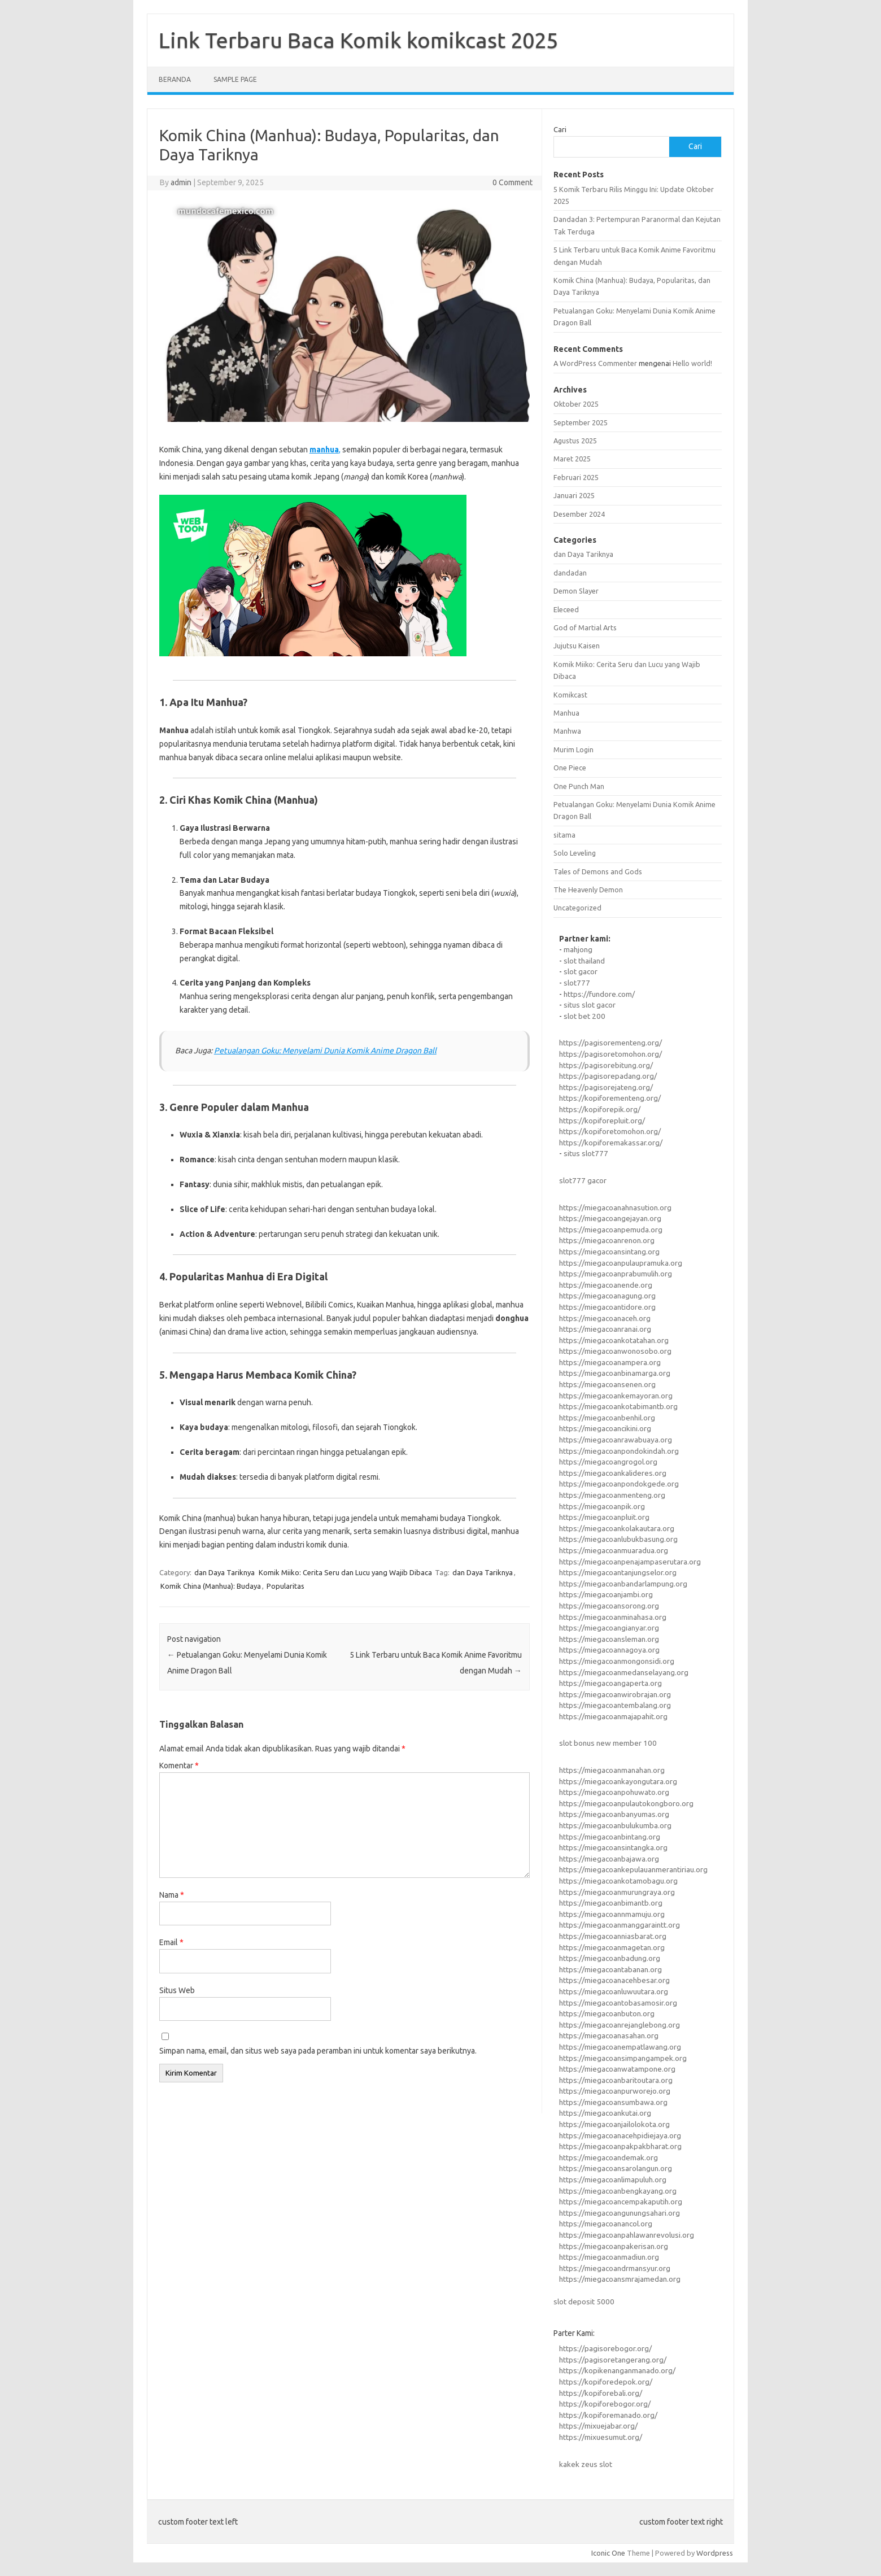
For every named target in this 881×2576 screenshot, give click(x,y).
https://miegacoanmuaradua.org (613, 1550)
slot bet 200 (584, 1016)
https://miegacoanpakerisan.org (613, 2246)
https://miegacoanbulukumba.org (615, 1825)
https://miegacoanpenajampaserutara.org (630, 1561)
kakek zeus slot (585, 2464)
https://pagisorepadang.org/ (608, 1075)
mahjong (578, 949)
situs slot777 (586, 1153)
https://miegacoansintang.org (609, 1251)
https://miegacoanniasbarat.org (612, 1936)
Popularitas (285, 1586)
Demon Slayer (576, 591)
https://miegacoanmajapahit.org (613, 1716)
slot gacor (580, 971)
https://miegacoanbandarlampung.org (623, 1583)
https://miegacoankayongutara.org (618, 1781)
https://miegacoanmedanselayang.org (623, 1672)
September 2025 (580, 422)
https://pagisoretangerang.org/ (612, 2359)
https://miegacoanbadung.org (609, 1958)
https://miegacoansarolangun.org (615, 2168)
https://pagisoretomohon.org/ (610, 1053)
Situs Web (177, 1990)
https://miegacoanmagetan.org (612, 1947)
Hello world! (692, 363)
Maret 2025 (572, 459)
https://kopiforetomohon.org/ (610, 1131)
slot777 (577, 982)
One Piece (569, 768)
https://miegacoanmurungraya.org (617, 1892)
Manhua (566, 713)
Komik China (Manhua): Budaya (210, 1586)
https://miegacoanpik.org (602, 1506)
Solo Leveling (574, 853)
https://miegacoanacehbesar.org (614, 1980)
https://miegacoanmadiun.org (609, 2256)
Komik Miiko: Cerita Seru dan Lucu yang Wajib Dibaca (345, 1572)
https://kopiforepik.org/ (599, 1109)
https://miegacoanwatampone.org (617, 2068)
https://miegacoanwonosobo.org (615, 1350)
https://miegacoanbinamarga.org (614, 1373)
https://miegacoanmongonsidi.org (616, 1661)
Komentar (179, 1765)
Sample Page (235, 79)
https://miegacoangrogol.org (608, 1461)
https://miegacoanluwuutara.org (613, 1991)
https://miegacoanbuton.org (607, 2013)
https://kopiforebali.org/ (600, 2393)
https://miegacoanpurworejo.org (614, 2090)
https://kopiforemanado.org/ (608, 2415)
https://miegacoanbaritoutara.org (616, 2080)
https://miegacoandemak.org (608, 2157)
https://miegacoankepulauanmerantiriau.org (633, 1869)
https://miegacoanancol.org (605, 2223)
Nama (171, 1894)
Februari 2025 (576, 477)
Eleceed (566, 609)
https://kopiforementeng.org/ (610, 1097)
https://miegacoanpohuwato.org (614, 1792)
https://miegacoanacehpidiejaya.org (620, 2135)
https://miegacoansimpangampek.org (623, 2058)
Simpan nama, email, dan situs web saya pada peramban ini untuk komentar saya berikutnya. (318, 2050)
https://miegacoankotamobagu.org (618, 1880)
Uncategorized (577, 908)
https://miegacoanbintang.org (609, 1836)
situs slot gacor (590, 1004)
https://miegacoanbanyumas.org (614, 1814)
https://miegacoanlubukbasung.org (618, 1539)
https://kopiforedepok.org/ (605, 2381)
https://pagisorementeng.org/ (610, 1042)
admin (181, 182)
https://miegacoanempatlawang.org (620, 2046)
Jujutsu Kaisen (576, 646)
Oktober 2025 (576, 404)
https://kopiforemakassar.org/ (610, 1142)
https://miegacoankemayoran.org (616, 1395)
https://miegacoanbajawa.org (609, 1858)
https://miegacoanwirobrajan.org (615, 1694)
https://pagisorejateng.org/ (606, 1087)
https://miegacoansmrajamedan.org (620, 2278)
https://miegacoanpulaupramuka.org (620, 1262)
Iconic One (608, 2553)
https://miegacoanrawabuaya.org (615, 1439)
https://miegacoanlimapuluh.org (612, 2179)
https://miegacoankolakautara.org (616, 1528)
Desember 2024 (579, 514)
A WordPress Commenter (595, 363)
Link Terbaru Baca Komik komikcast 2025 (358, 40)
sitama (564, 835)
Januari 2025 (574, 495)
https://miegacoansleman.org (609, 1639)
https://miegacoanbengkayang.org (618, 2190)
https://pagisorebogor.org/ (605, 2348)
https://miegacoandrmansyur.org (614, 2268)
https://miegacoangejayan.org (610, 1218)
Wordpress (714, 2553)
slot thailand (584, 960)
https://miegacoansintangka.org (613, 1847)
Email (171, 1942)
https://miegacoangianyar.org (609, 1627)
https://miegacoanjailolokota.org (614, 2124)
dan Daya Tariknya (224, 1572)
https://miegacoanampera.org (610, 1362)
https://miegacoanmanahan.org (612, 1770)
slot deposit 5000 (583, 2301)
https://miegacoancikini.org (605, 1428)
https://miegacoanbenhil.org (607, 1417)
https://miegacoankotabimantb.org (618, 1406)
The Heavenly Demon (588, 889)
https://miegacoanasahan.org (608, 2035)
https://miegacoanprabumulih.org (615, 1273)
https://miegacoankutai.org (605, 2112)
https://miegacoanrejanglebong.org (619, 2024)
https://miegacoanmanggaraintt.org (619, 1924)
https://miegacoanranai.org (605, 1328)
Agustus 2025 (575, 440)
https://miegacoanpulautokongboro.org (626, 1803)
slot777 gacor (583, 1180)
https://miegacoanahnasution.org (615, 1207)
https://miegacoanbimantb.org (610, 1902)
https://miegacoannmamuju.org (612, 1914)
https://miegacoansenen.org (607, 1384)
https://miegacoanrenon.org (607, 1240)
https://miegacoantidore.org (607, 1306)
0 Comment (512, 182)
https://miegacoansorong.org (609, 1605)
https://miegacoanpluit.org (604, 1517)
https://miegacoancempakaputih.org (620, 2201)
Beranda (175, 79)
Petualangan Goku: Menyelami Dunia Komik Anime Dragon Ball (325, 1050)
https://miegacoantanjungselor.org (618, 1572)
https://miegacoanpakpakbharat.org (620, 2146)
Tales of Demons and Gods (597, 871)
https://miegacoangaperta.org (610, 1683)
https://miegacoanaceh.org (605, 1318)
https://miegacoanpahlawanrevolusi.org (626, 2234)
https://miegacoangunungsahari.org (619, 2212)
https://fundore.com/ (599, 994)
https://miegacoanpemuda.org (610, 1229)
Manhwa (567, 731)
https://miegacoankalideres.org (612, 1472)
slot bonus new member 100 (608, 1742)
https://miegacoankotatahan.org (614, 1340)
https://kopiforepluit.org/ (602, 1120)
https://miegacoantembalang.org (615, 1705)
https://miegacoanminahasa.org (612, 1617)
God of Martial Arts (585, 627)
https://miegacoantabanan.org (610, 1969)
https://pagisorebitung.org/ (606, 1065)
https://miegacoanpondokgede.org (619, 1483)
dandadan (570, 573)
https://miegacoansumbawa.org (613, 2102)
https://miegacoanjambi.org (606, 1594)
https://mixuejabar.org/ (598, 2425)
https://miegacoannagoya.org (609, 1649)
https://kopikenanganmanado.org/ (617, 2370)
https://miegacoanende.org (605, 1284)
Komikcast (570, 695)
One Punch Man (578, 786)
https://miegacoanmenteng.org (612, 1495)
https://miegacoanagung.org (607, 1295)
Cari (559, 129)
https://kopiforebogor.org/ (605, 2403)
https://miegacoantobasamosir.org (618, 2002)
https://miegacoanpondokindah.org (619, 1450)
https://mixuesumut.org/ (600, 2437)
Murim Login (573, 749)
